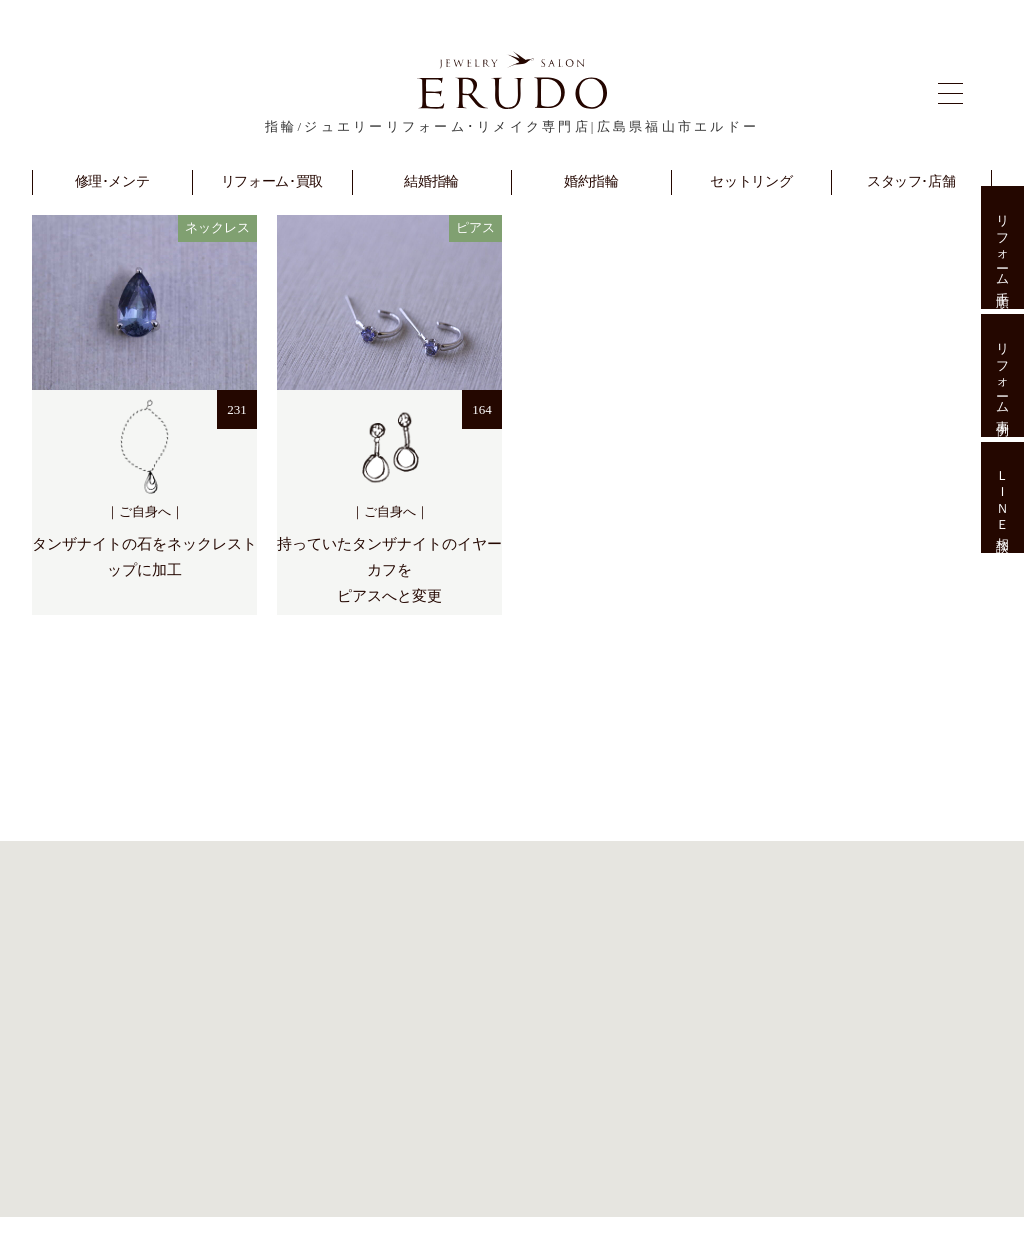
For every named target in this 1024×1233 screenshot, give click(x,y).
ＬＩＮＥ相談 (1002, 498)
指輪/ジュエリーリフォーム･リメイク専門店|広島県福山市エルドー (512, 126)
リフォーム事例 (1002, 375)
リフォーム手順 (1002, 247)
